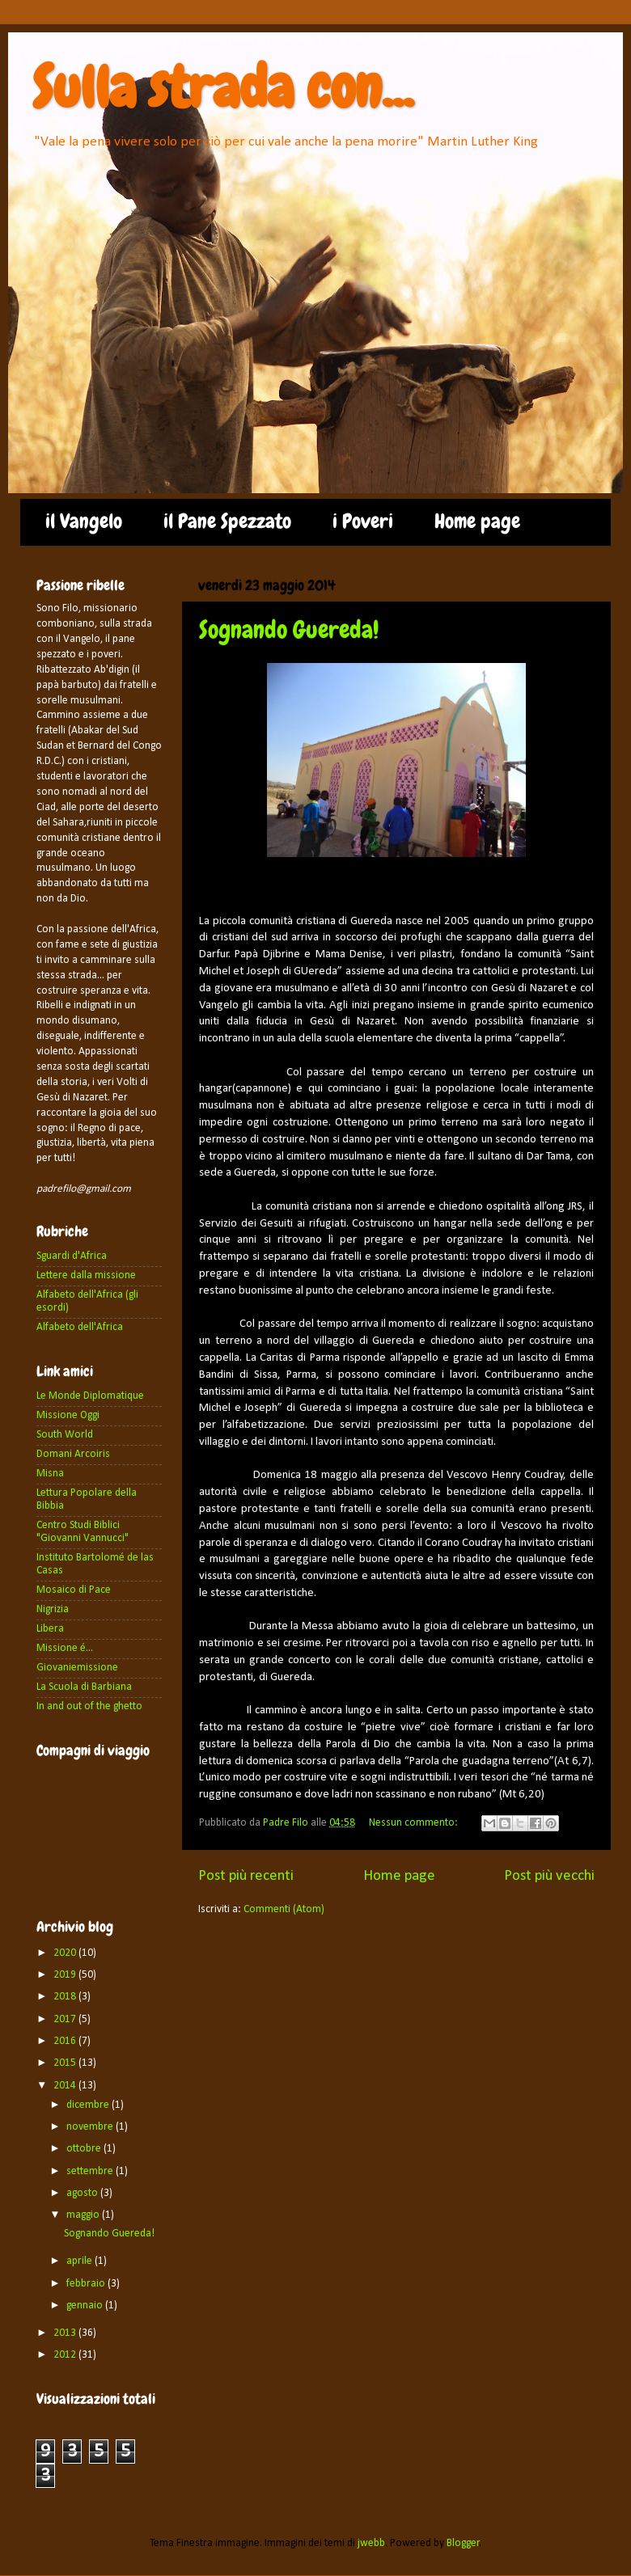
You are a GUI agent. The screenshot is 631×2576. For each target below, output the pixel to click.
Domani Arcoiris (73, 1454)
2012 (65, 2355)
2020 (65, 1953)
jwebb (371, 2543)
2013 (65, 2333)
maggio (84, 2215)
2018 (65, 1996)
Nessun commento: (414, 1823)
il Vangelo (83, 521)
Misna (50, 1473)
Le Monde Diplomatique (90, 1396)
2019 (65, 1975)
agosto (83, 2193)
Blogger (463, 2543)
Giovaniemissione (77, 1667)
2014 (65, 2085)
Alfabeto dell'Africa (79, 1327)
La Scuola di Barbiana (84, 1687)
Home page (477, 521)
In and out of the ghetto (89, 1706)
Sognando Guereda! (289, 629)
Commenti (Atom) (284, 1909)
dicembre (89, 2105)
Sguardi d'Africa (71, 1256)
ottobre (85, 2148)
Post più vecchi (549, 1876)
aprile (80, 2261)
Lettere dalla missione (86, 1275)
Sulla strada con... (222, 87)
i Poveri (362, 521)
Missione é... (64, 1648)
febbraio (87, 2283)
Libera (50, 1629)
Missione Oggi (68, 1415)
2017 (65, 2019)
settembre (91, 2171)
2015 (65, 2063)
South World (64, 1434)
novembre (91, 2127)
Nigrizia (52, 1609)
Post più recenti (246, 1876)
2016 (65, 2041)
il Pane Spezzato (227, 521)
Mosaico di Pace (73, 1590)
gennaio (85, 2305)
